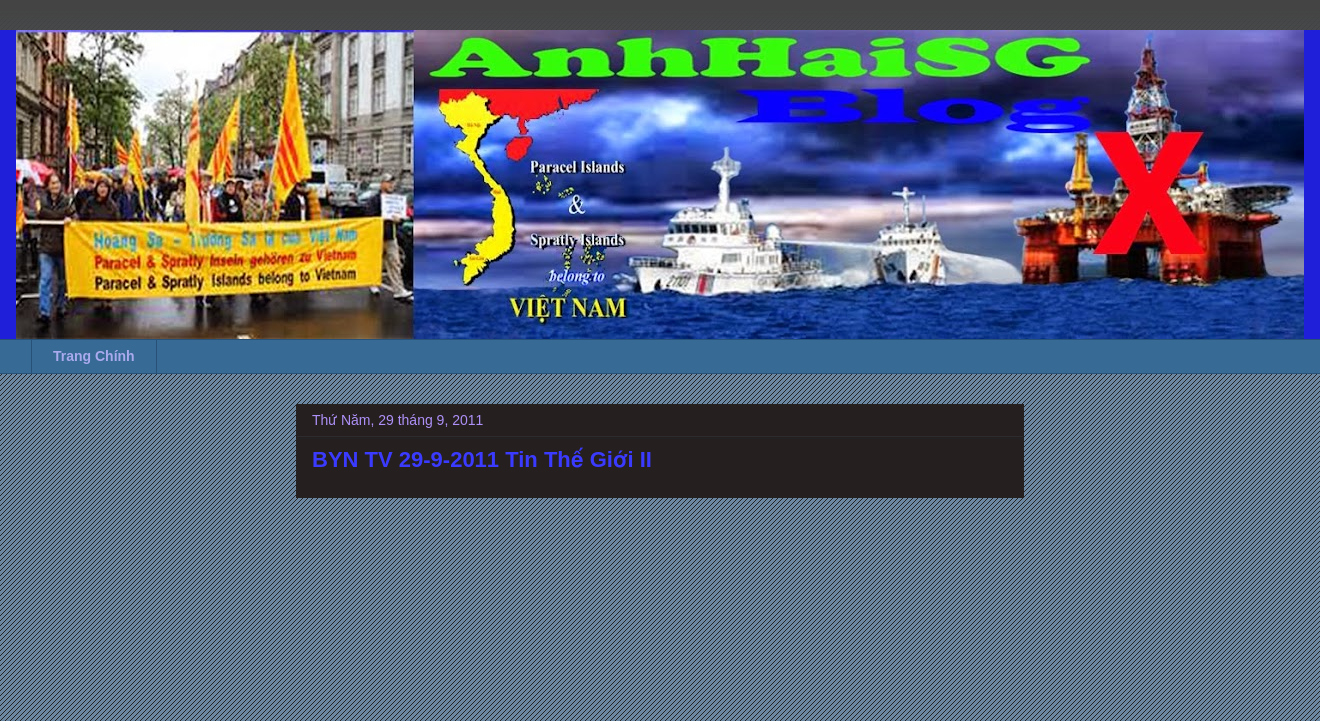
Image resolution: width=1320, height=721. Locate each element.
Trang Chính (94, 356)
